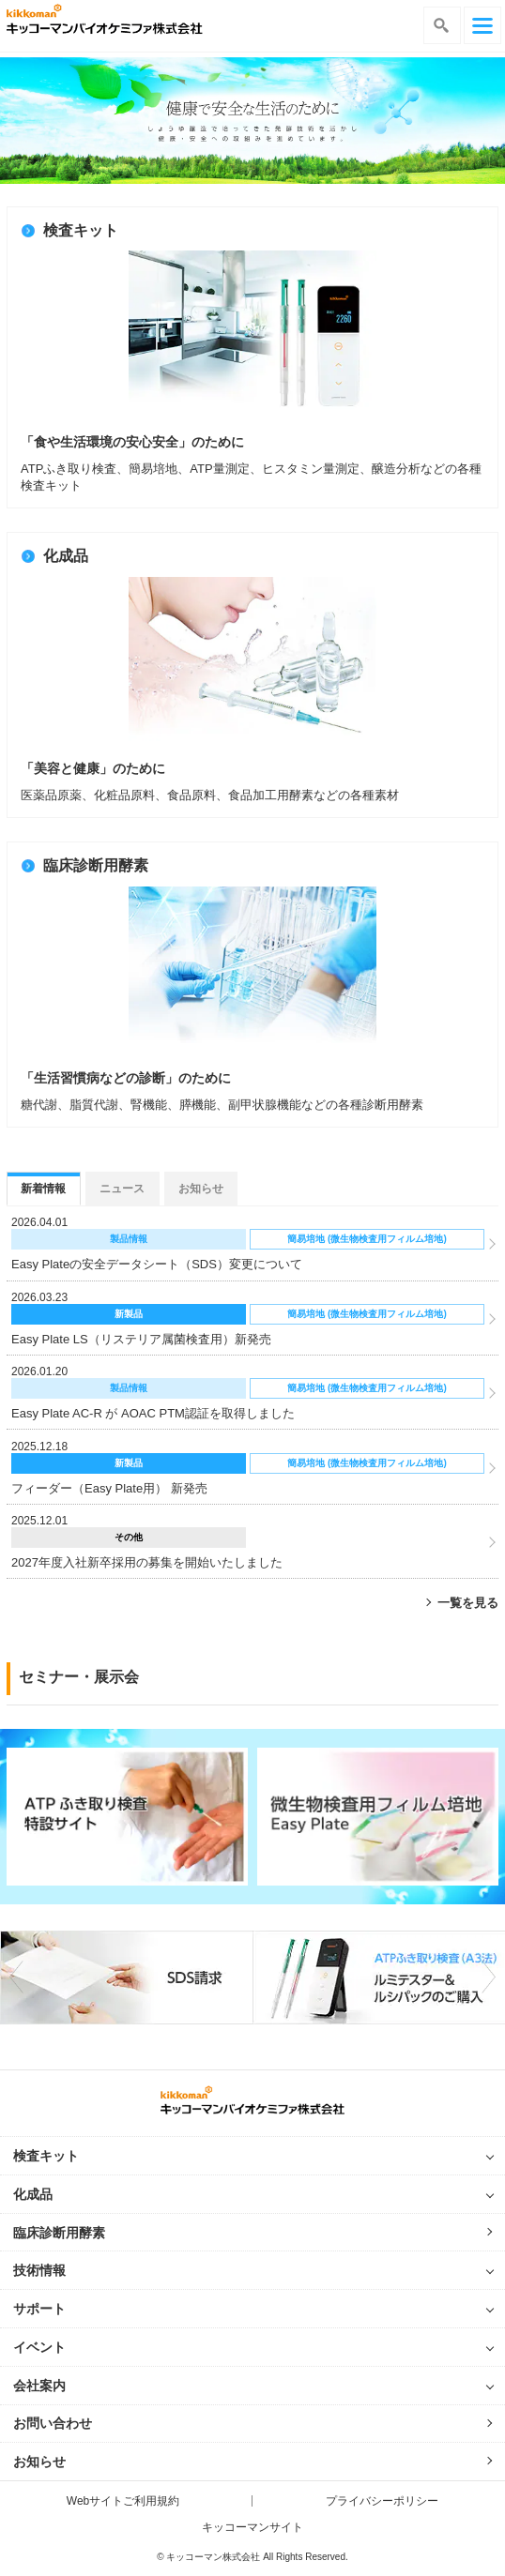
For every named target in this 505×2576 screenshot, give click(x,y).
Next (487, 1977)
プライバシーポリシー (382, 2501)
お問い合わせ (52, 2423)
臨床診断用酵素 (59, 2232)
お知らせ (39, 2461)
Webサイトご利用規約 (123, 2501)
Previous (18, 1977)
